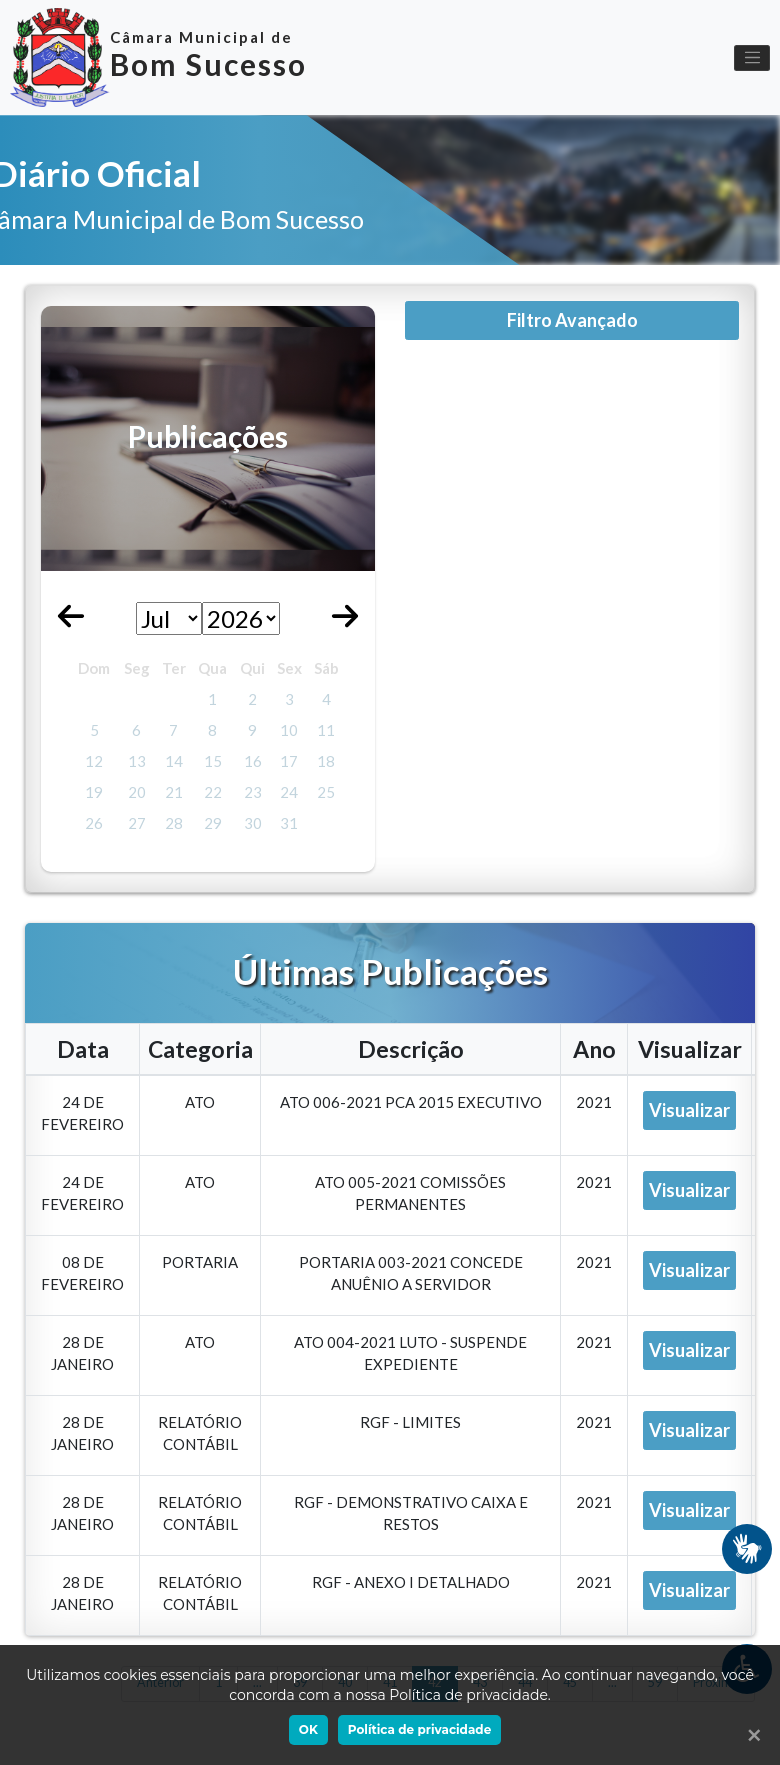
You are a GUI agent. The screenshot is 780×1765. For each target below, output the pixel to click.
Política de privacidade (419, 1729)
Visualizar (689, 1110)
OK (308, 1729)
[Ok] (750, 1735)
